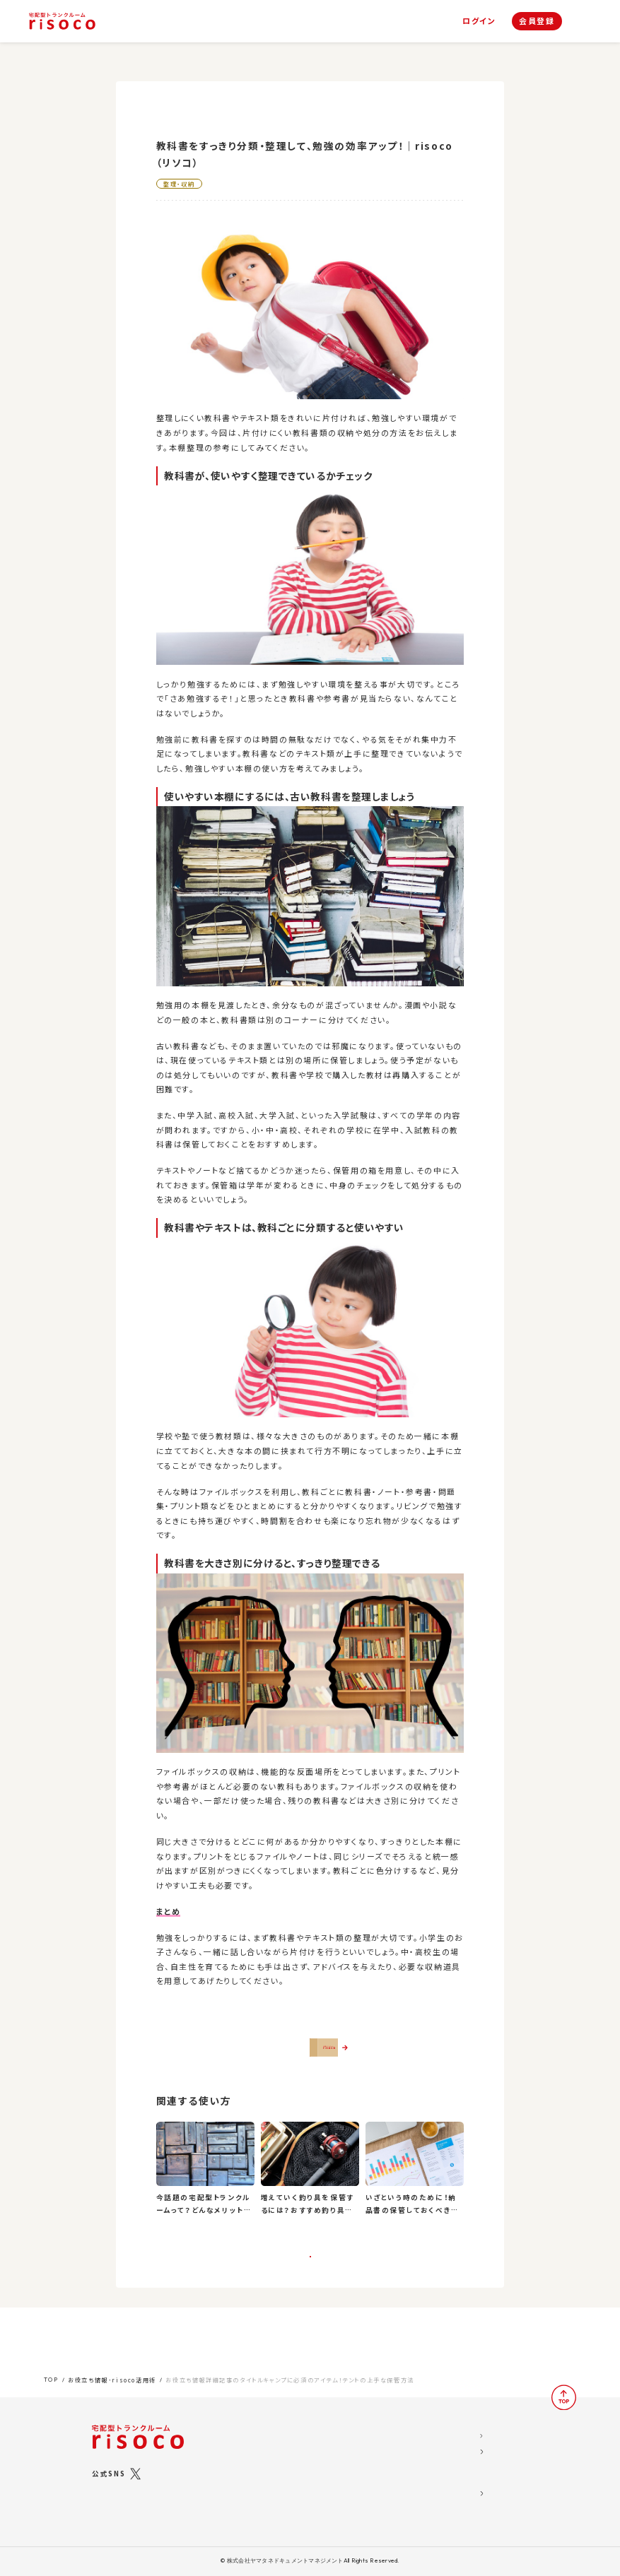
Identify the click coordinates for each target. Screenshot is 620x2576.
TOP (51, 2368)
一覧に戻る (309, 2287)
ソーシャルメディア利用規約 (461, 2440)
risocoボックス (278, 2469)
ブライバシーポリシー (450, 2512)
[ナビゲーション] (582, 22)
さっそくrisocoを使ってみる (317, 2057)
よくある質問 (357, 2476)
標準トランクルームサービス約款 (470, 2494)
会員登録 (536, 20)
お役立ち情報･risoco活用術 (112, 2369)
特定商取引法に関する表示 (460, 2476)
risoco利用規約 (441, 2457)
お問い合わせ (358, 2494)
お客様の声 (354, 2457)
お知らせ (350, 2440)
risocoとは (260, 2421)
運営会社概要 (437, 2421)
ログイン (479, 21)
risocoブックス (278, 2453)
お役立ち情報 (358, 2421)
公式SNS (108, 2461)
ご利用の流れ (264, 2487)
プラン (251, 2440)
